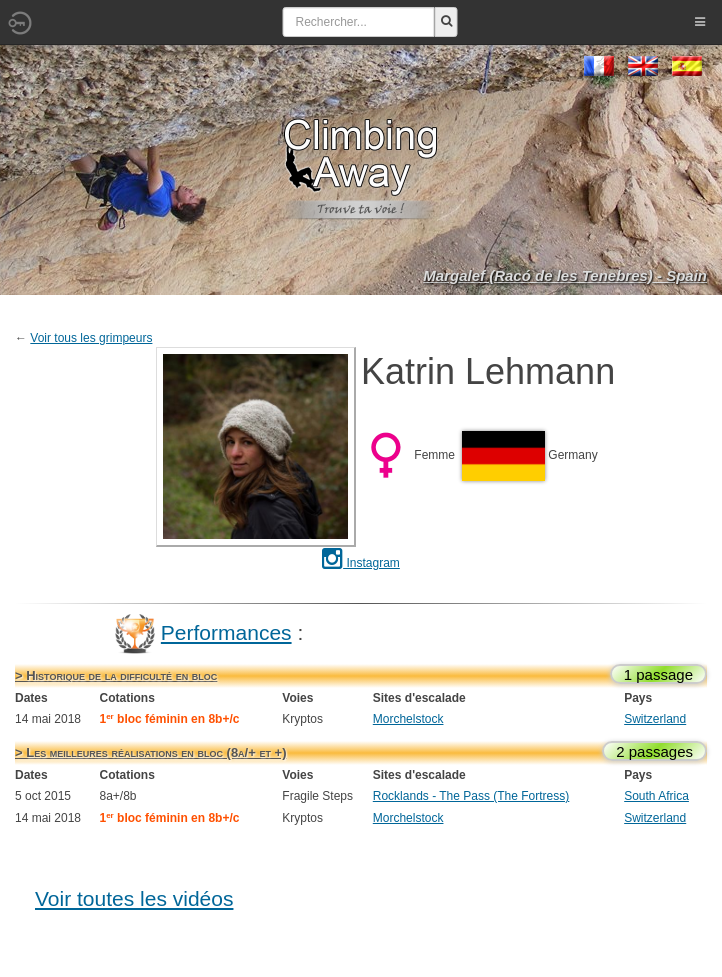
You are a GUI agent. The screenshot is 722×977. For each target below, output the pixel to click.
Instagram (361, 563)
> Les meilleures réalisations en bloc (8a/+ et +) (150, 752)
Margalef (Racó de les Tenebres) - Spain (565, 275)
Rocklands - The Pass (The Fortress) (471, 796)
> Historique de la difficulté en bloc (116, 675)
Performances (226, 632)
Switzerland (655, 719)
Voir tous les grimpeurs (91, 338)
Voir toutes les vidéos (134, 898)
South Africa (656, 796)
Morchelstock (408, 719)
